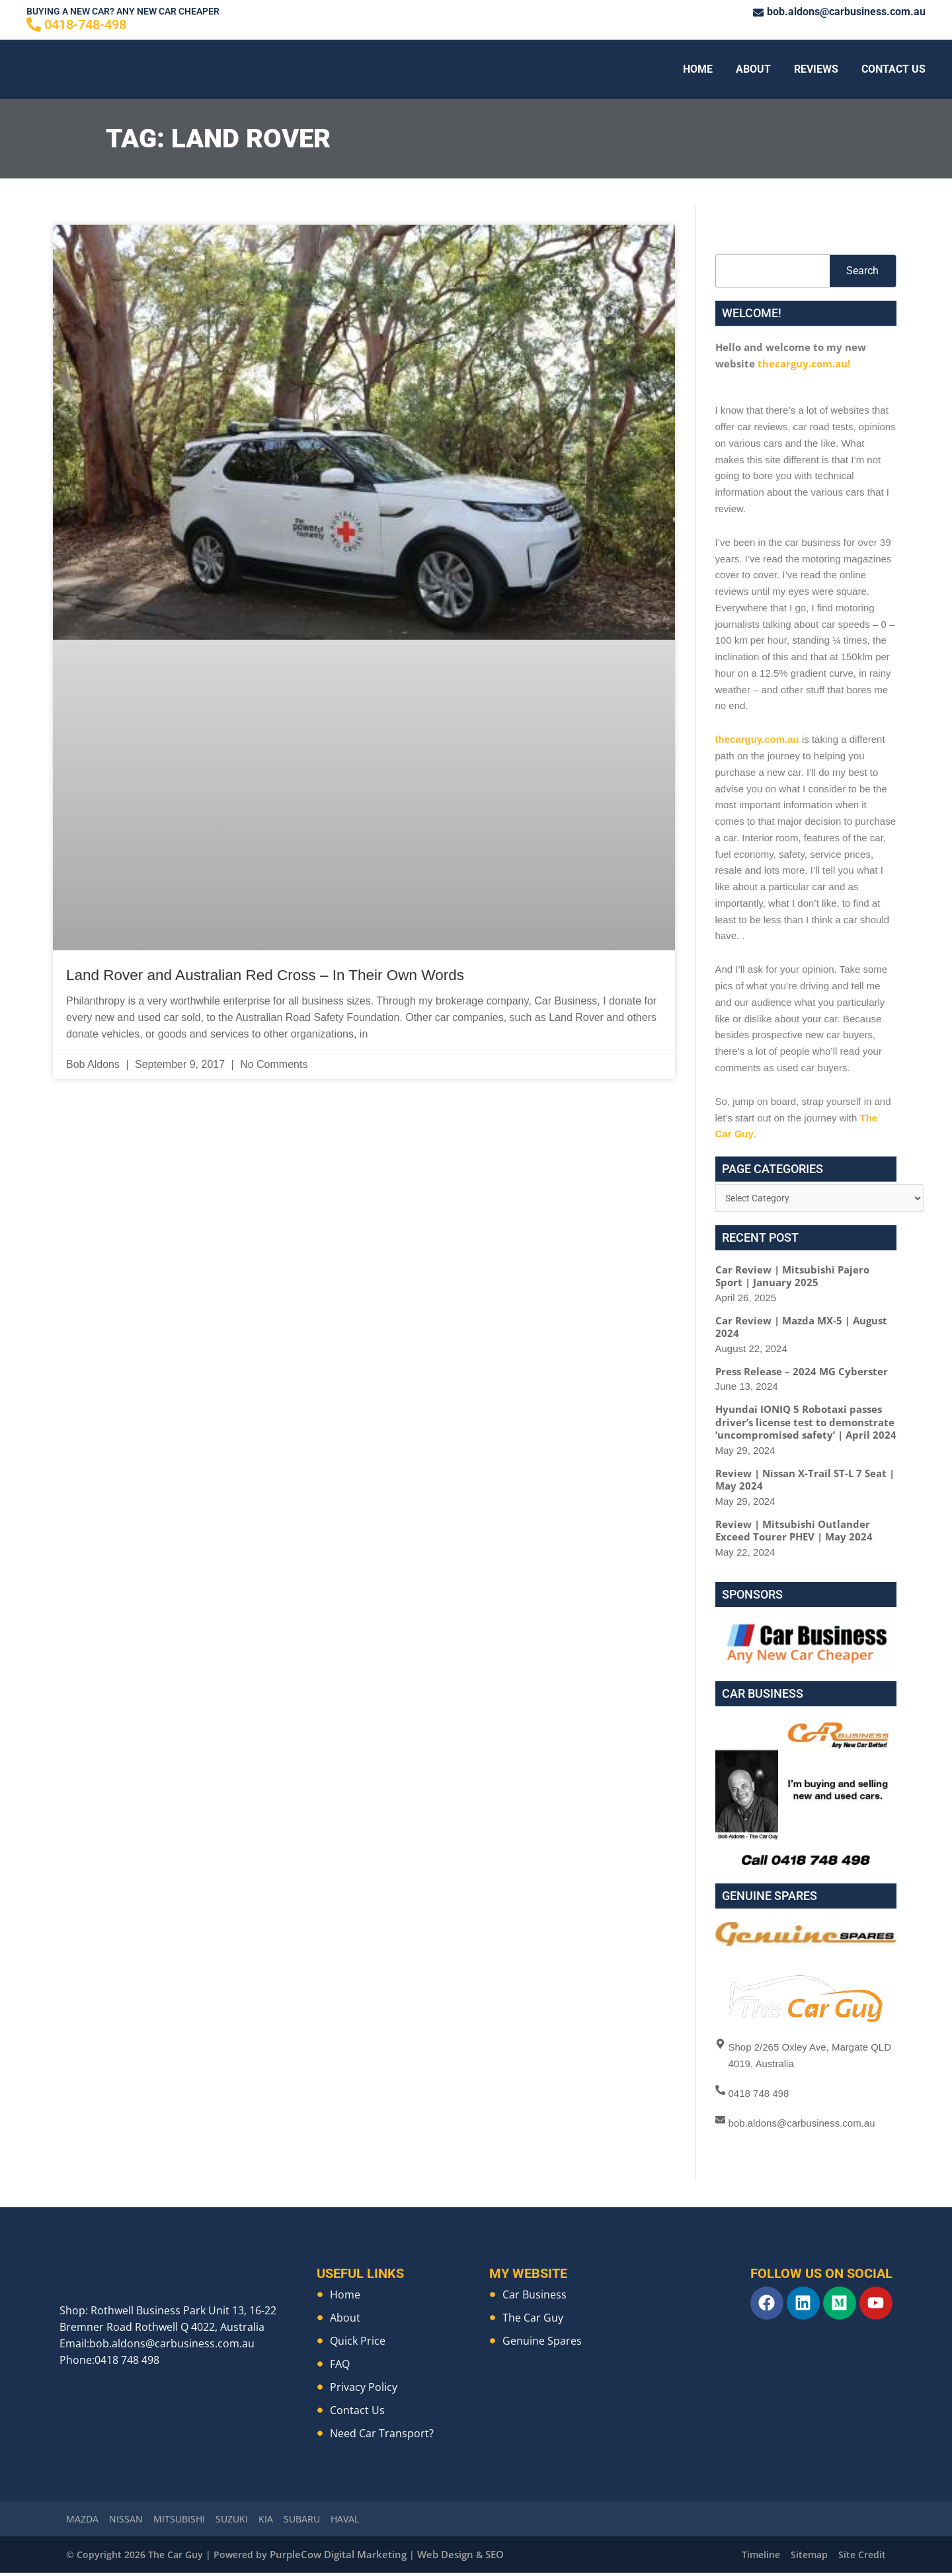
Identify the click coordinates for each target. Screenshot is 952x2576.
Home (698, 69)
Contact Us (893, 69)
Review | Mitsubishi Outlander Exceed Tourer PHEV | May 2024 (794, 1532)
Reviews (816, 69)
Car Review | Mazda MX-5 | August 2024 (801, 1329)
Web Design (436, 2558)
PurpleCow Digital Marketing (334, 2558)
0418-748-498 (85, 24)
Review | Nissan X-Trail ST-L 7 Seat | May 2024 (804, 1481)
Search (862, 270)
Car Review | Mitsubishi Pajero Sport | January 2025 (792, 1278)
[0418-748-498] (33, 24)
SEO (484, 2558)
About (753, 69)
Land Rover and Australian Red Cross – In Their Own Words (296, 974)
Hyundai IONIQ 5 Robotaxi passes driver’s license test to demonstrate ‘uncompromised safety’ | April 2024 (805, 1423)
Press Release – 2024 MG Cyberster (801, 1373)
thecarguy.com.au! (804, 363)
